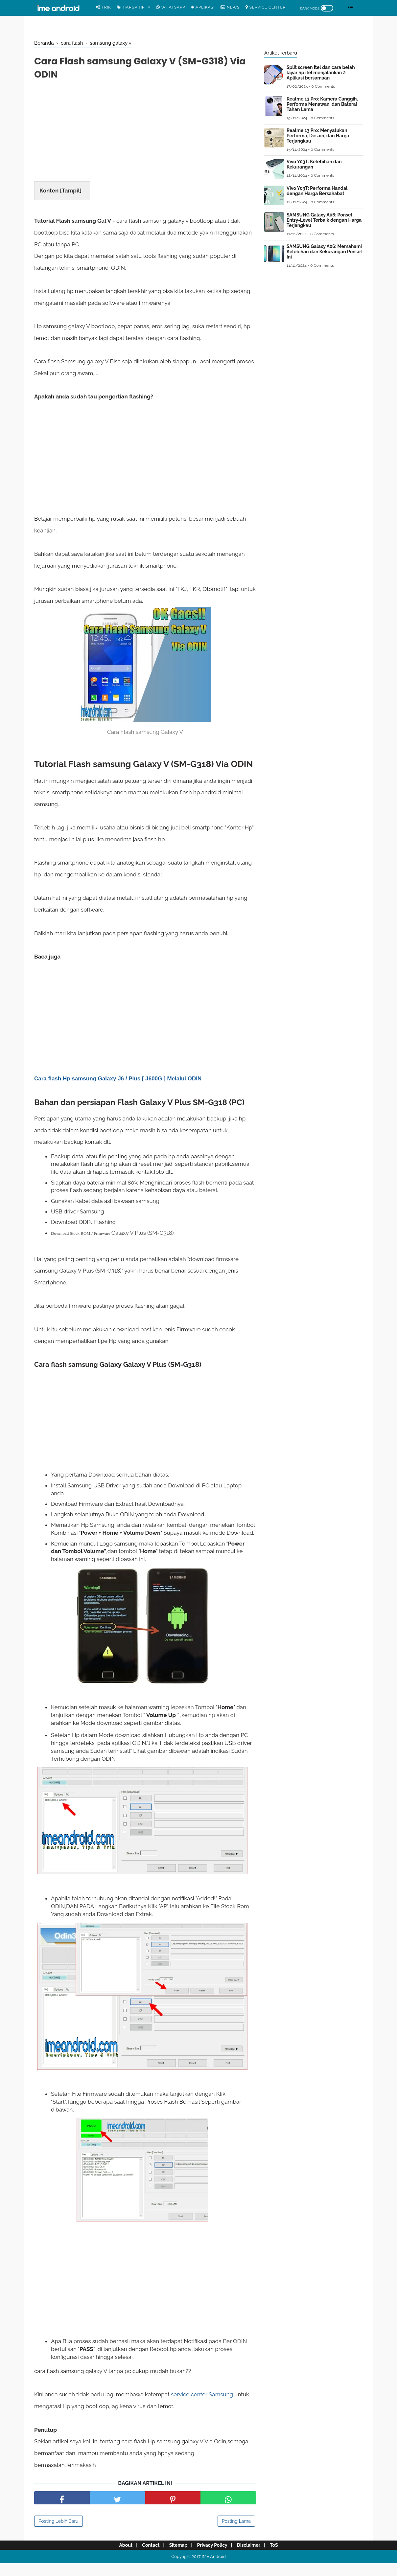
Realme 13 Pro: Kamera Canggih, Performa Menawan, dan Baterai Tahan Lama (322, 104)
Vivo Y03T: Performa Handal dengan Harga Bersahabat (317, 191)
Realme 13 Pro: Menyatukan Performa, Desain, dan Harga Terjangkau (318, 136)
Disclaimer (252, 2559)
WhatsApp (170, 7)
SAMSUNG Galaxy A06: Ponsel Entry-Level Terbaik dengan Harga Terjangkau (324, 220)
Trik (103, 7)
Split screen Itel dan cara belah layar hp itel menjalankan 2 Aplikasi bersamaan (321, 72)
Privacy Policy (213, 2559)
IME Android (214, 2570)
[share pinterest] (173, 2512)
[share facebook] (62, 2512)
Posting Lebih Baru (58, 2535)
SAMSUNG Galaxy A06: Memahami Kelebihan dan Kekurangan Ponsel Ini (324, 252)
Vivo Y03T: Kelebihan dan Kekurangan (314, 164)
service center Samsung (202, 2408)
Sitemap (177, 2559)
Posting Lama (236, 2535)
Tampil (71, 192)
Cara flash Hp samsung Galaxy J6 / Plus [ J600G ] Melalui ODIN (117, 1092)
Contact (146, 2559)
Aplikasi (203, 7)
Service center (265, 7)
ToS (280, 2559)
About (119, 2559)
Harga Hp (131, 7)
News (230, 7)
